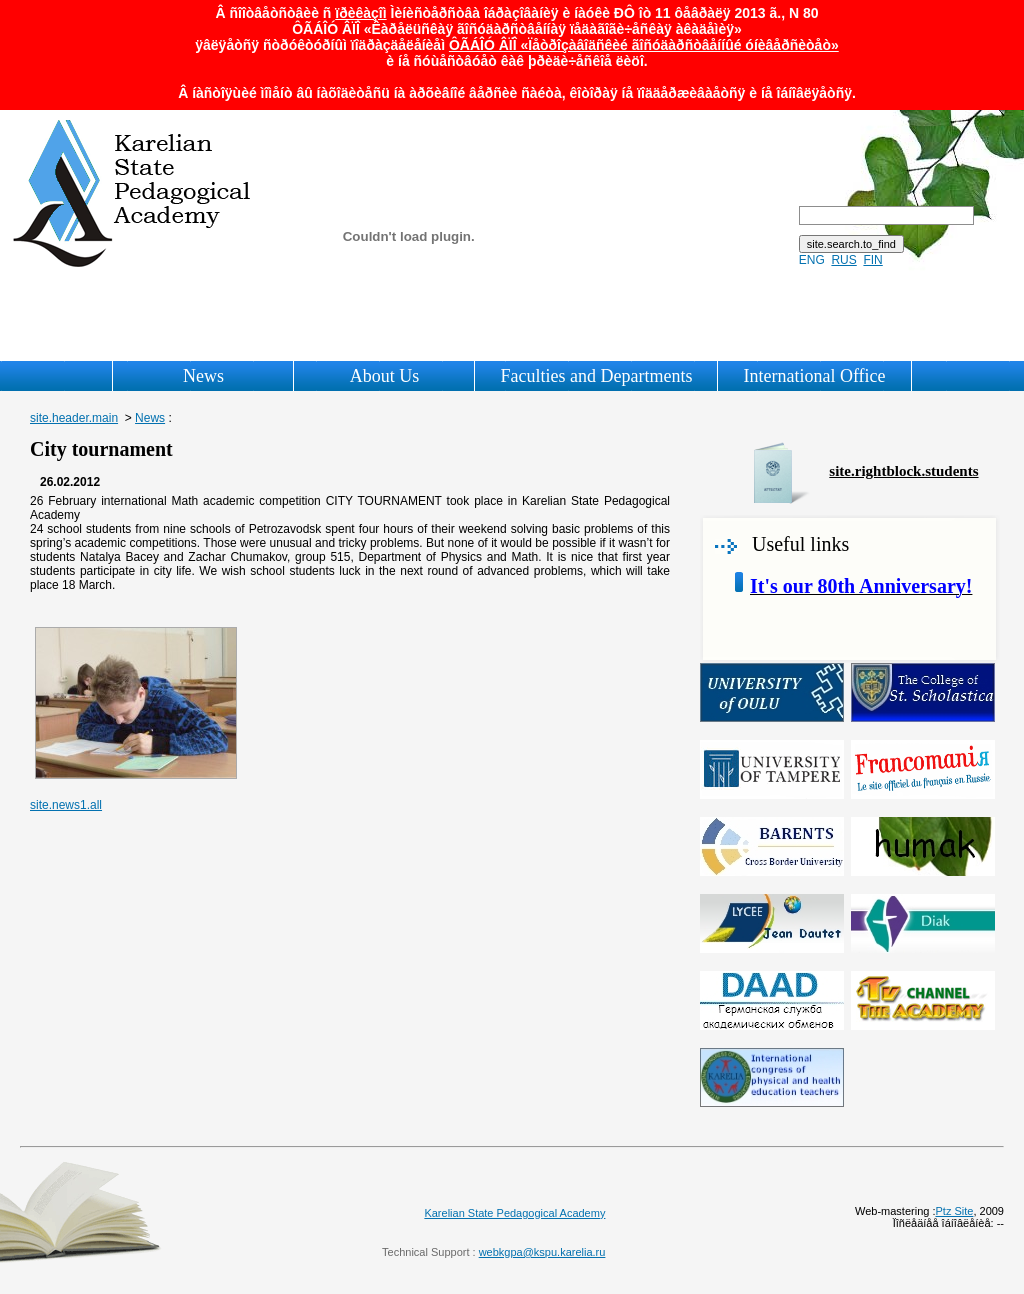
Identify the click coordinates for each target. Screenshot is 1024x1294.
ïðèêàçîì (360, 13)
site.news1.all (66, 805)
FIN (872, 260)
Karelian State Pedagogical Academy (514, 1213)
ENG (812, 260)
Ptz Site (955, 1211)
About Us (385, 376)
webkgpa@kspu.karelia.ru (542, 1252)
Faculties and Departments (596, 376)
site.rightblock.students (903, 471)
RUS (843, 260)
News (203, 376)
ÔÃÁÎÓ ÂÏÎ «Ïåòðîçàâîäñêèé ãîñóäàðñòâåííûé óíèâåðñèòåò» (644, 45)
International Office (814, 376)
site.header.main (74, 418)
